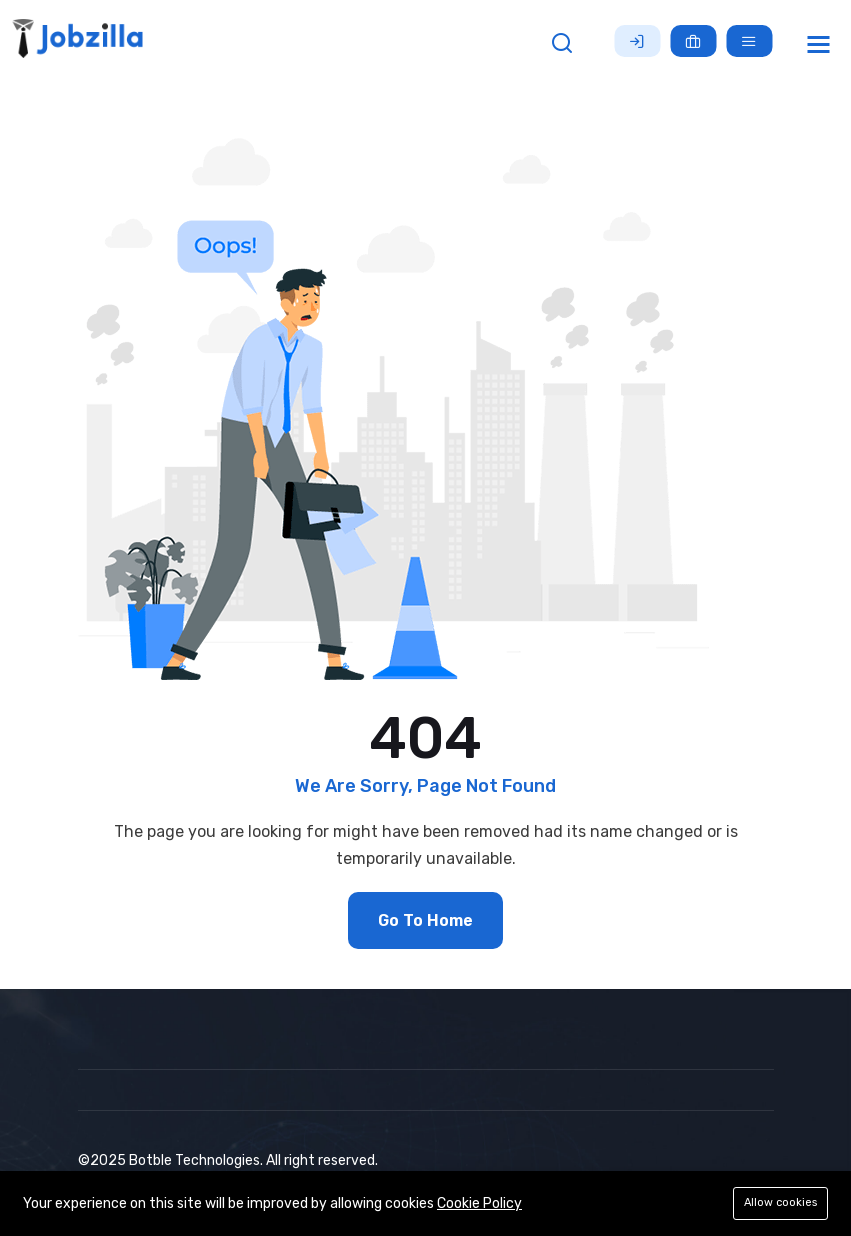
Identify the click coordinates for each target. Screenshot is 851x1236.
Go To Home (425, 920)
